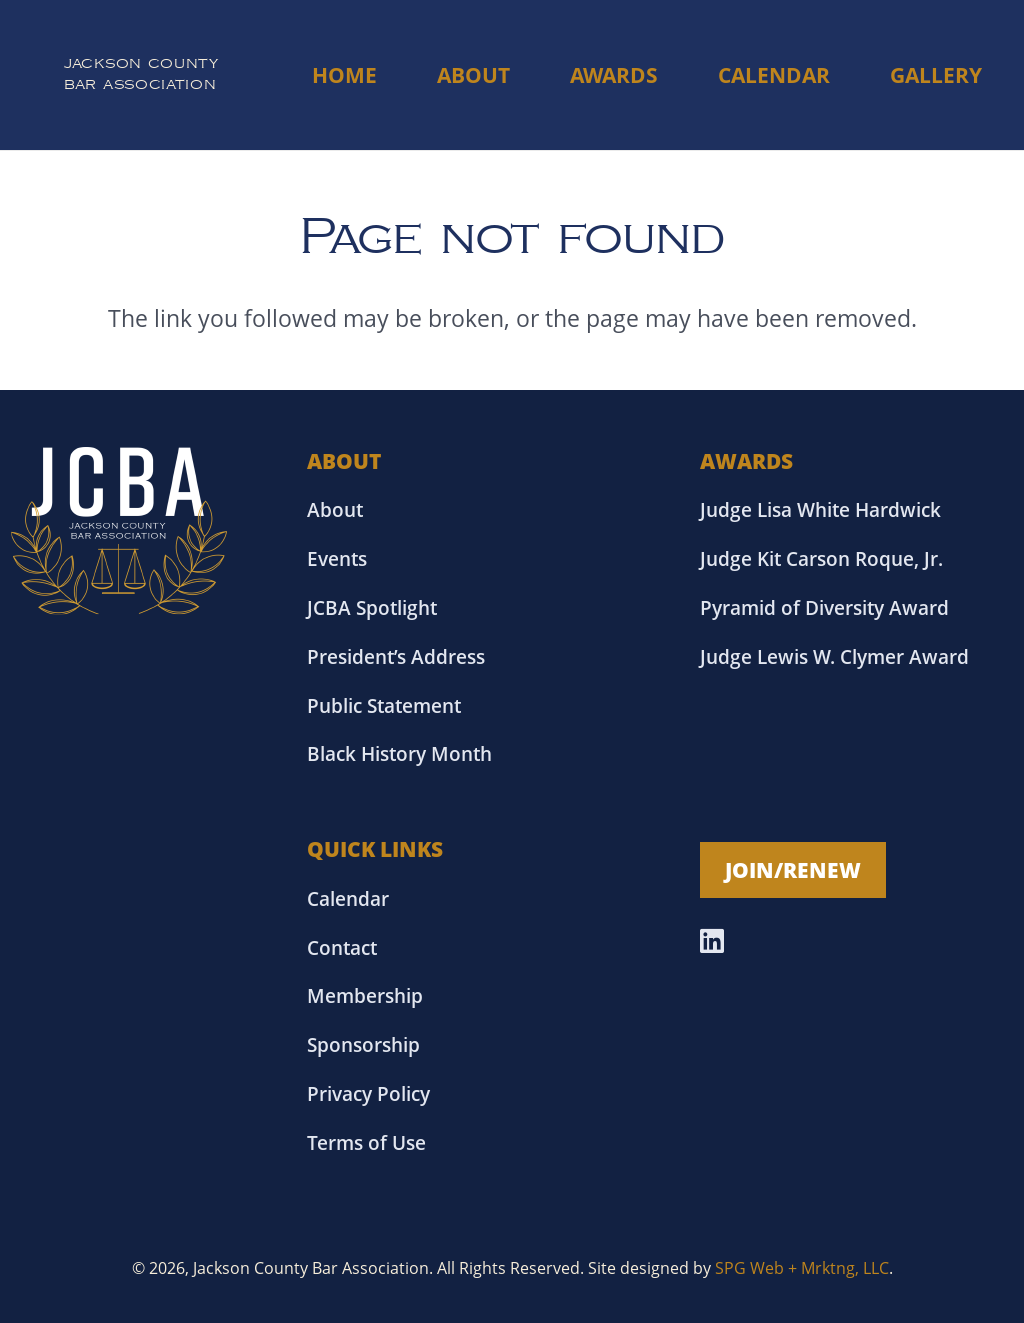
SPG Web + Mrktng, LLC (802, 1268)
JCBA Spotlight (372, 607)
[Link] (141, 75)
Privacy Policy (368, 1093)
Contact (342, 947)
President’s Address (396, 656)
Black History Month (399, 753)
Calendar (348, 898)
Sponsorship (363, 1044)
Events (337, 558)
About (335, 509)
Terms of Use (366, 1142)
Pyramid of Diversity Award (824, 607)
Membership (365, 995)
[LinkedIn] (712, 940)
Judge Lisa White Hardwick (820, 509)
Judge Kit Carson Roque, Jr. (821, 558)
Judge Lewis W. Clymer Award (834, 656)
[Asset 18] (119, 531)
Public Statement (384, 705)
